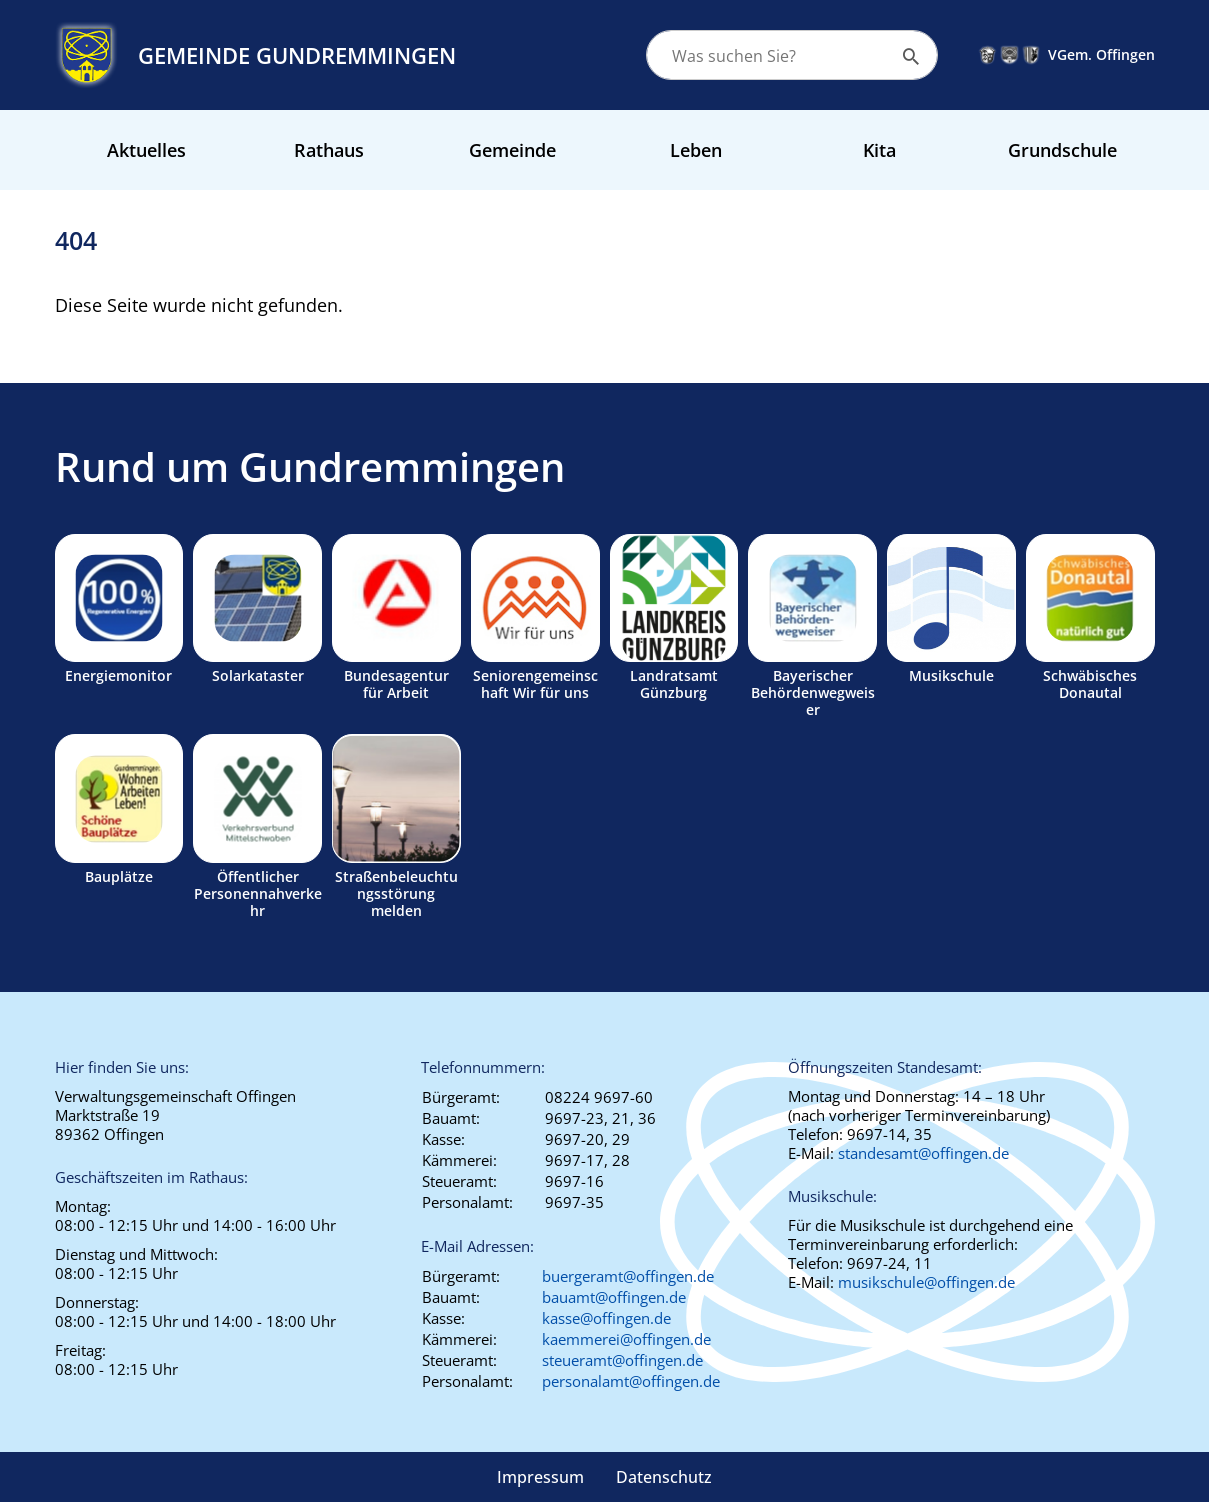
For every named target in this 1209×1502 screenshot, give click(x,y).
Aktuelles (146, 150)
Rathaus (329, 150)
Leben (696, 150)
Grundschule (1062, 150)
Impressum (540, 1477)
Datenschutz (664, 1477)
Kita (879, 150)
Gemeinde (512, 150)
